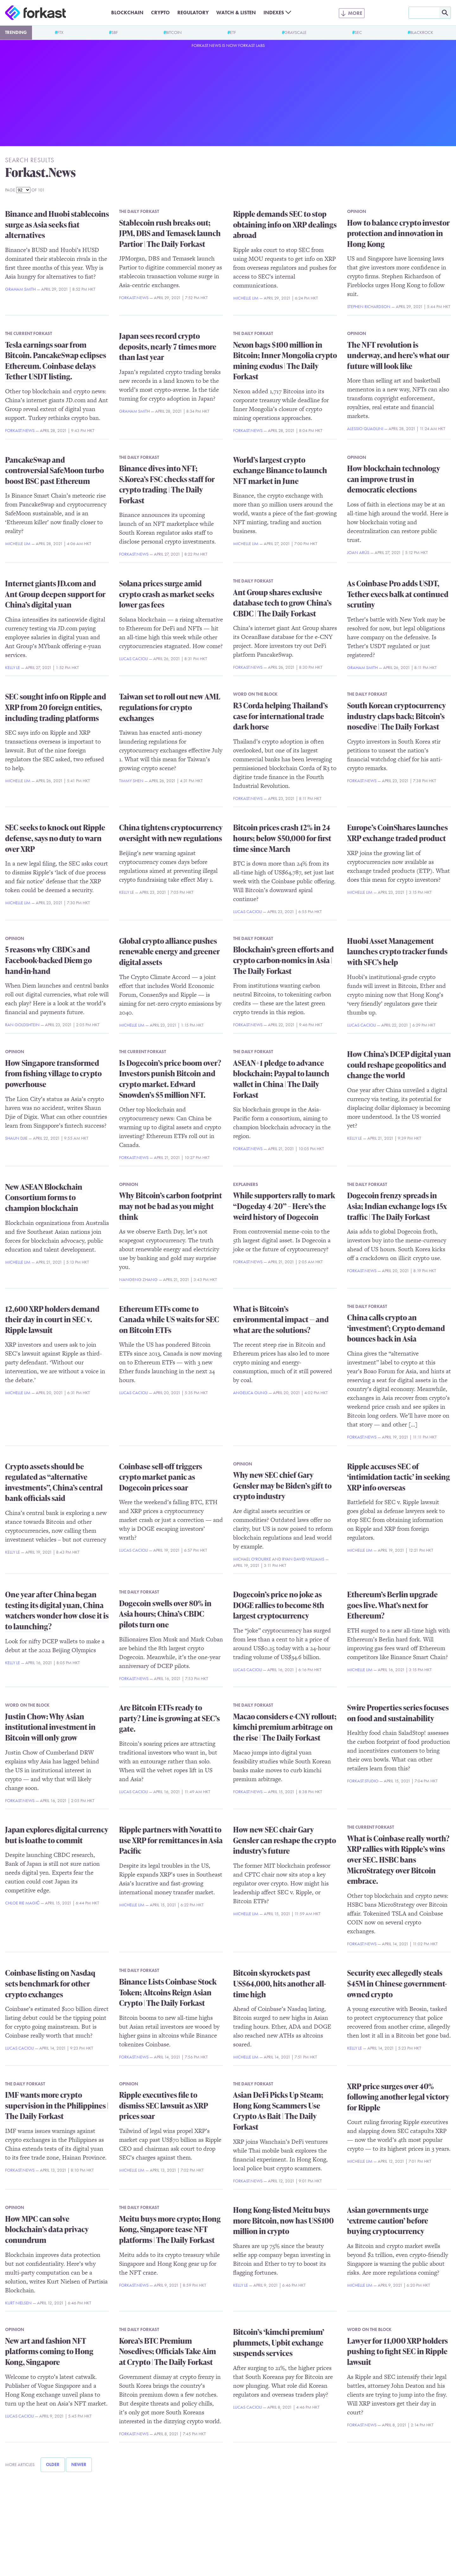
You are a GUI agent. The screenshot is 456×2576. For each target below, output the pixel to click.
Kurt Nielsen (18, 2303)
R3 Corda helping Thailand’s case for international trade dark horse (280, 716)
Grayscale (295, 32)
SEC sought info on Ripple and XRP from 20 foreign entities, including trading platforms (55, 707)
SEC (358, 32)
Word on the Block (255, 694)
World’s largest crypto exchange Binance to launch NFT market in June (280, 470)
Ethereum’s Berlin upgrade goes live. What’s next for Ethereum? (392, 1605)
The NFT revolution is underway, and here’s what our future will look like (398, 355)
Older (53, 2464)
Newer (78, 2464)
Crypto (160, 12)
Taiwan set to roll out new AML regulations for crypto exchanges (169, 707)
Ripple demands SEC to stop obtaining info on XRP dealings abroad (285, 224)
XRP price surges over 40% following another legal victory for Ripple (398, 2097)
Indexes (273, 12)
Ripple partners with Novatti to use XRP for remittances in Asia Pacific (171, 1840)
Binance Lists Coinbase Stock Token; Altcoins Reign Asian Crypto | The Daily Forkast (168, 1992)
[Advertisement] (228, 96)
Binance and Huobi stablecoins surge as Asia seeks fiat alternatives (57, 224)
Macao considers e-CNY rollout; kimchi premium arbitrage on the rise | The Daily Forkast (285, 1727)
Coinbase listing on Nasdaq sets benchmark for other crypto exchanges (50, 1983)
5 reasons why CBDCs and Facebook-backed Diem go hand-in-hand (48, 960)
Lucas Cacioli (133, 658)
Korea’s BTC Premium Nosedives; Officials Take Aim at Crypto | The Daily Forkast (167, 2351)
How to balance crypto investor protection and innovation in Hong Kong (398, 233)
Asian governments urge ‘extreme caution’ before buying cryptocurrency (387, 2220)
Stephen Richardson (368, 306)
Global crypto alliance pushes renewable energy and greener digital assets (169, 951)
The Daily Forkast (139, 211)
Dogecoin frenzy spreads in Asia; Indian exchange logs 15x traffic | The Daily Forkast (397, 1206)
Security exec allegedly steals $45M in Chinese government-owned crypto (397, 1983)
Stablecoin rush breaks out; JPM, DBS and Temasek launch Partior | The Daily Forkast (170, 233)
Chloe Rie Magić (22, 1903)
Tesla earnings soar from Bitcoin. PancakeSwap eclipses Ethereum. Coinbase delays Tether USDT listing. (55, 360)
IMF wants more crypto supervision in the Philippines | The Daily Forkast (56, 2105)
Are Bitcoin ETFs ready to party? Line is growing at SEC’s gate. (169, 1718)
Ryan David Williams (303, 1559)
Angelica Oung (250, 1392)
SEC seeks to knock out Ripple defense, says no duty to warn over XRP (55, 838)
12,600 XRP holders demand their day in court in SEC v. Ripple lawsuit (52, 1319)
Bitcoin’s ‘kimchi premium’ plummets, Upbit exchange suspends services (278, 2342)
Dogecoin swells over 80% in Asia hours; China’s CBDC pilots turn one (165, 1614)
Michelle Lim (245, 298)
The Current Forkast (28, 333)
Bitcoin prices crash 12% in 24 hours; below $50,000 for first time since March (282, 838)
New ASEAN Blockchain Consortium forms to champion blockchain (43, 1197)
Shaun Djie (16, 1138)
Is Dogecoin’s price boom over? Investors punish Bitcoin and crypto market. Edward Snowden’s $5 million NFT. (170, 1079)
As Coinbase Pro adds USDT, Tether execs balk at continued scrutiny (397, 594)
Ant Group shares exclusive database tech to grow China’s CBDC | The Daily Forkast (282, 603)
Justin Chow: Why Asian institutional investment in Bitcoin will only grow (50, 1727)
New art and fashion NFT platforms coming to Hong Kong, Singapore (49, 2351)
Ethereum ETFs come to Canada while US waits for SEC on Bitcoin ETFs (169, 1319)
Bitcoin (174, 32)
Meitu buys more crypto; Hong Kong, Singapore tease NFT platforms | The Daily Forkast (170, 2229)
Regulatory (193, 12)
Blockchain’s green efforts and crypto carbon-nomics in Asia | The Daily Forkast (283, 960)
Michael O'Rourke (252, 1559)
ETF (233, 32)
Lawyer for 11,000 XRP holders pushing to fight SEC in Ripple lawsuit (397, 2351)
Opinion (356, 211)
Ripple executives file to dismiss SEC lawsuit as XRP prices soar (163, 2105)
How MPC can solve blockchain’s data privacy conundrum (47, 2229)
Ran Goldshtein (22, 1024)
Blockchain (127, 12)
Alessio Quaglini (365, 428)
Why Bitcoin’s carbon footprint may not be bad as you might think (170, 1206)
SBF (114, 32)
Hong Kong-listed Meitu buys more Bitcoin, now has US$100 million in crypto (283, 2220)
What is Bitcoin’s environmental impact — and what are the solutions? (281, 1319)
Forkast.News (134, 297)
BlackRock (421, 32)
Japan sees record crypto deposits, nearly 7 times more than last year (167, 346)
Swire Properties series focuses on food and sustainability (398, 1712)
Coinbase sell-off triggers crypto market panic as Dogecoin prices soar (160, 1477)
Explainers (245, 1184)
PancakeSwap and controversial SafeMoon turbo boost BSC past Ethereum (54, 470)
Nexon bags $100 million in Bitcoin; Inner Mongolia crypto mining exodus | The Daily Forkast (285, 360)
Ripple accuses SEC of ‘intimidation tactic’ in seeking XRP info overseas (398, 1477)
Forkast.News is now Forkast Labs (228, 45)
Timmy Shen (131, 780)
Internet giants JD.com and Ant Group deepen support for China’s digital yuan (55, 594)
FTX (60, 32)
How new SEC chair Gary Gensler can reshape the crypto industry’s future (284, 1840)
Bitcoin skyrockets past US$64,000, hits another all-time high (279, 1983)
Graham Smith (20, 289)
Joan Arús (358, 552)
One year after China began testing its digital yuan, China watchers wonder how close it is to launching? (57, 1610)
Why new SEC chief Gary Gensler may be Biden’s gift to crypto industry (282, 1485)
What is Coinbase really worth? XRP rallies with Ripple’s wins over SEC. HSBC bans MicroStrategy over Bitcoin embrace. (398, 1859)
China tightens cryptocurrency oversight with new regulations (171, 832)
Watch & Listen (236, 12)
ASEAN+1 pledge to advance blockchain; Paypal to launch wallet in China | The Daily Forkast (281, 1079)
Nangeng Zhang (138, 1279)
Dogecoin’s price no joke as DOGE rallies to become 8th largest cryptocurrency (278, 1605)
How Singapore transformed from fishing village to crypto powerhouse (53, 1073)
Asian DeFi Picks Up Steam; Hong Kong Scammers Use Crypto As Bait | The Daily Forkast (278, 2111)
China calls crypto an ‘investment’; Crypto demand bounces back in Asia (396, 1328)
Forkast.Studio (362, 1781)
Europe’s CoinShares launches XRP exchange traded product (397, 832)
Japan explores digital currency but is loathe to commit (56, 1834)
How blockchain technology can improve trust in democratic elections (393, 479)
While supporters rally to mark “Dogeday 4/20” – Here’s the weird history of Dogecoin (284, 1206)
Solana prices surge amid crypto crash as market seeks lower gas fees (166, 594)
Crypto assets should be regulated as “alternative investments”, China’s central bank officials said (54, 1482)
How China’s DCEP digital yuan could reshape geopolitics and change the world (399, 1064)
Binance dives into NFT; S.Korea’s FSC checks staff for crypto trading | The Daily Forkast (167, 484)
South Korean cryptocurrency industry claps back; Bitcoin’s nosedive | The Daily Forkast (396, 716)
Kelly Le (12, 667)
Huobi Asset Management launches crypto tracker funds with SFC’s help (397, 951)
